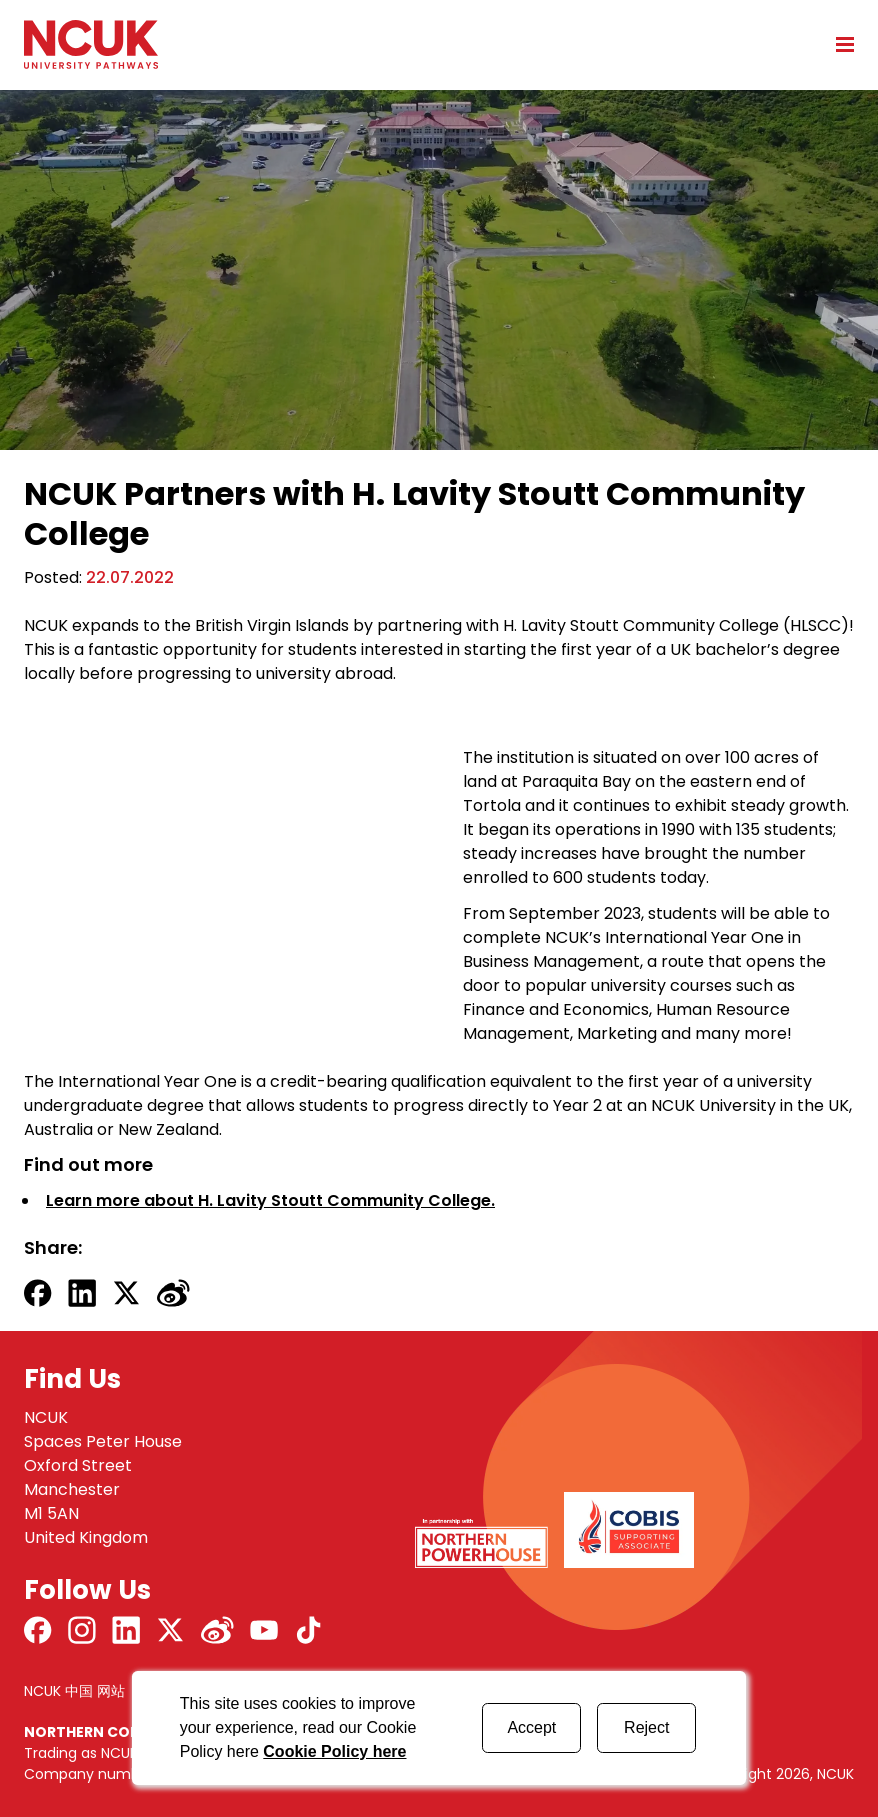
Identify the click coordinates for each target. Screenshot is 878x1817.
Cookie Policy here (334, 1751)
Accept (531, 1727)
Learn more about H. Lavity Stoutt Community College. (270, 1200)
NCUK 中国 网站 (74, 1691)
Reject (646, 1727)
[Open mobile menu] (838, 44)
